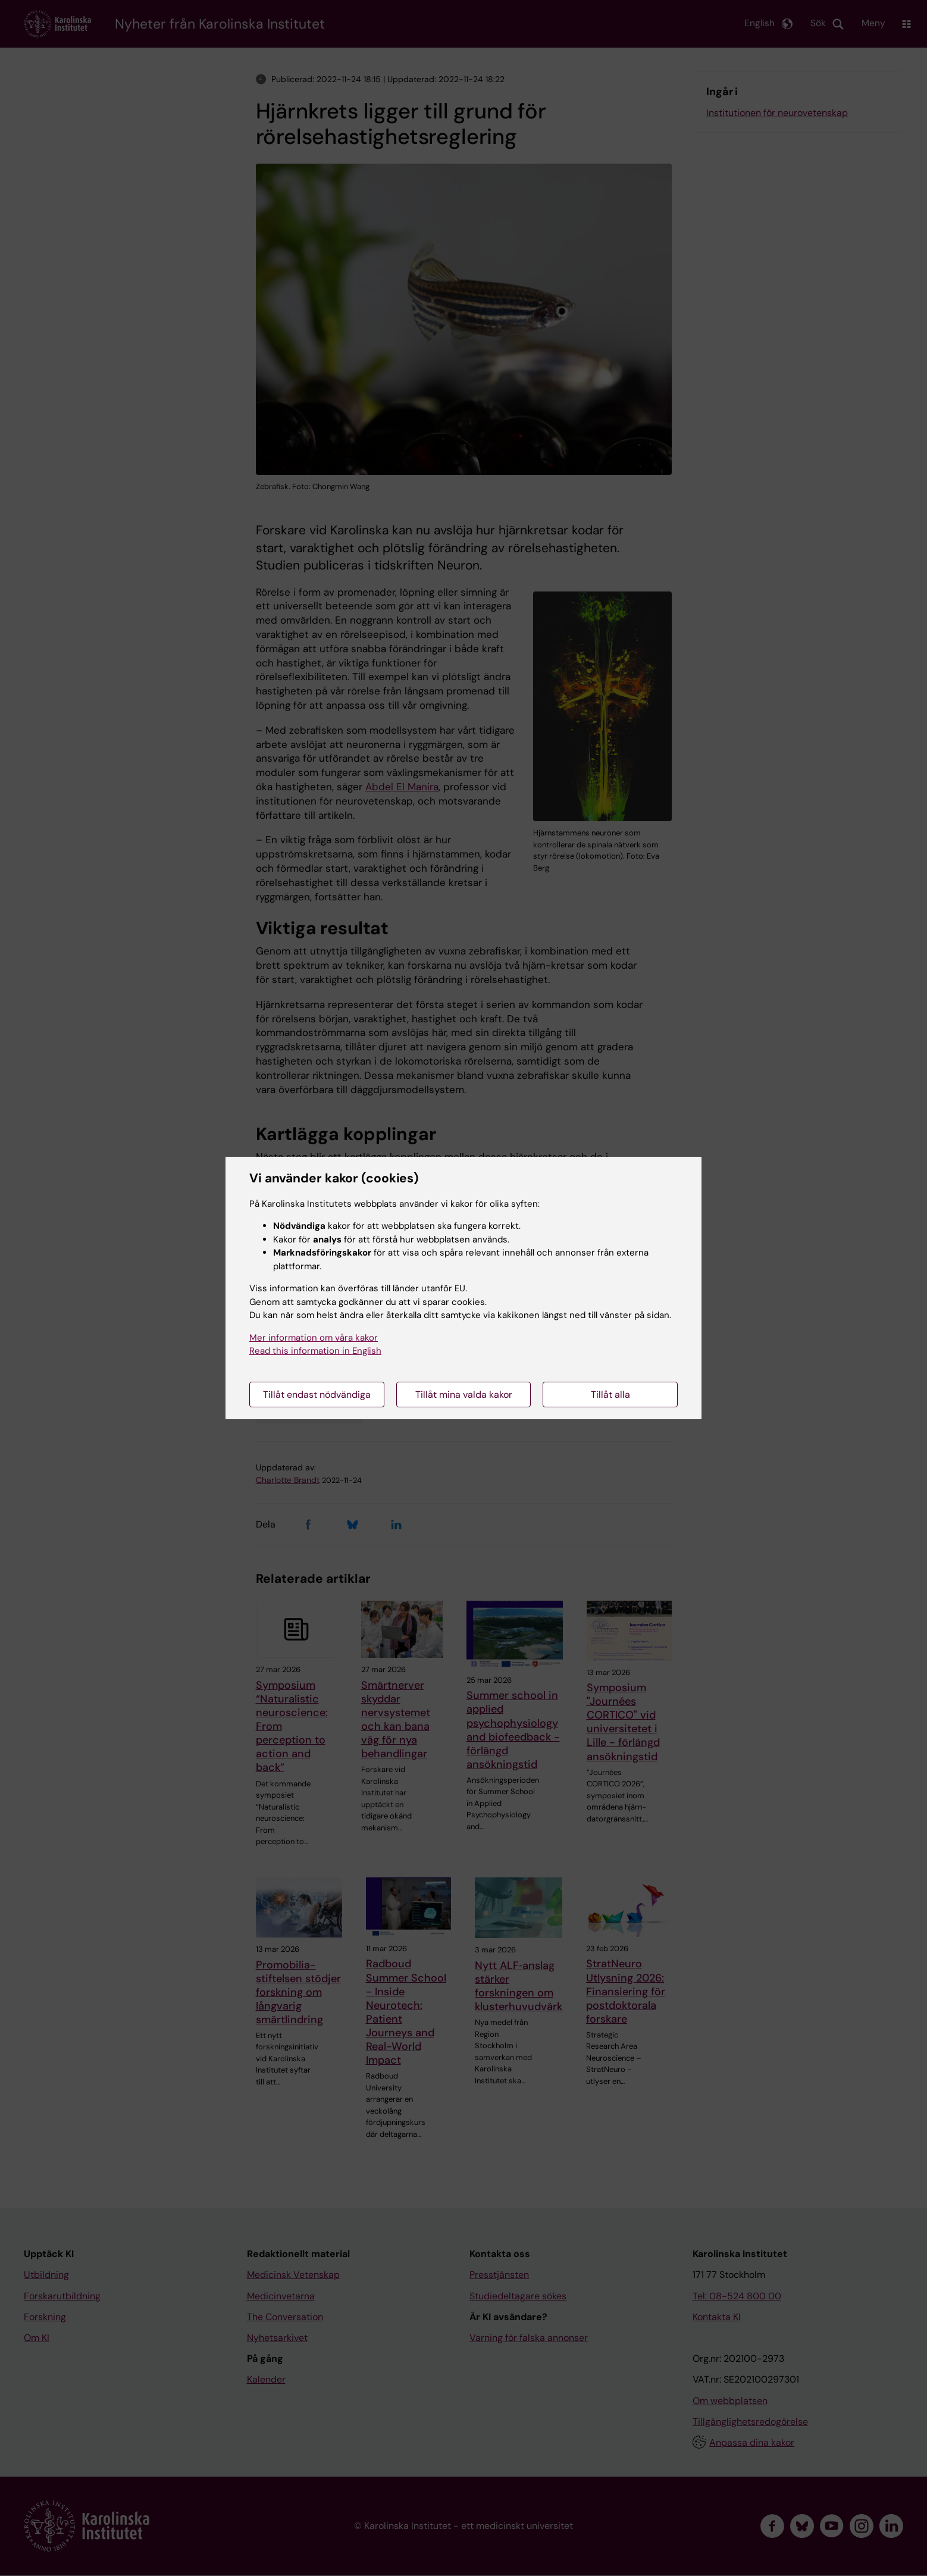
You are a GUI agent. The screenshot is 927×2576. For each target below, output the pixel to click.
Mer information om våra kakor (313, 1338)
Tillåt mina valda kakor (463, 1394)
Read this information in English (315, 1351)
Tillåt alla (610, 1394)
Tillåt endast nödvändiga (317, 1394)
